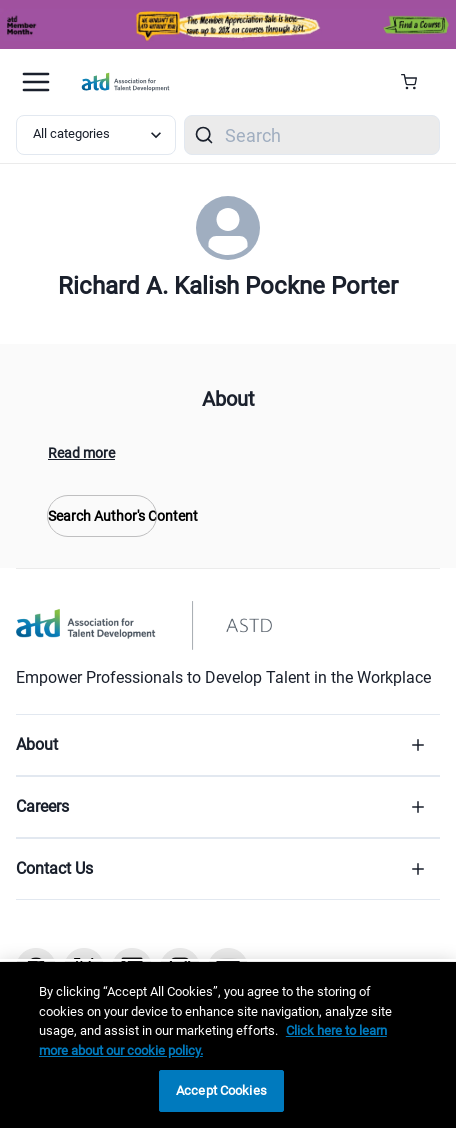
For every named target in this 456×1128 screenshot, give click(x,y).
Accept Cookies (221, 1090)
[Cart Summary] (416, 82)
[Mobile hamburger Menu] (36, 82)
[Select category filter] (96, 135)
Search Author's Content (102, 516)
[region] (228, 1045)
